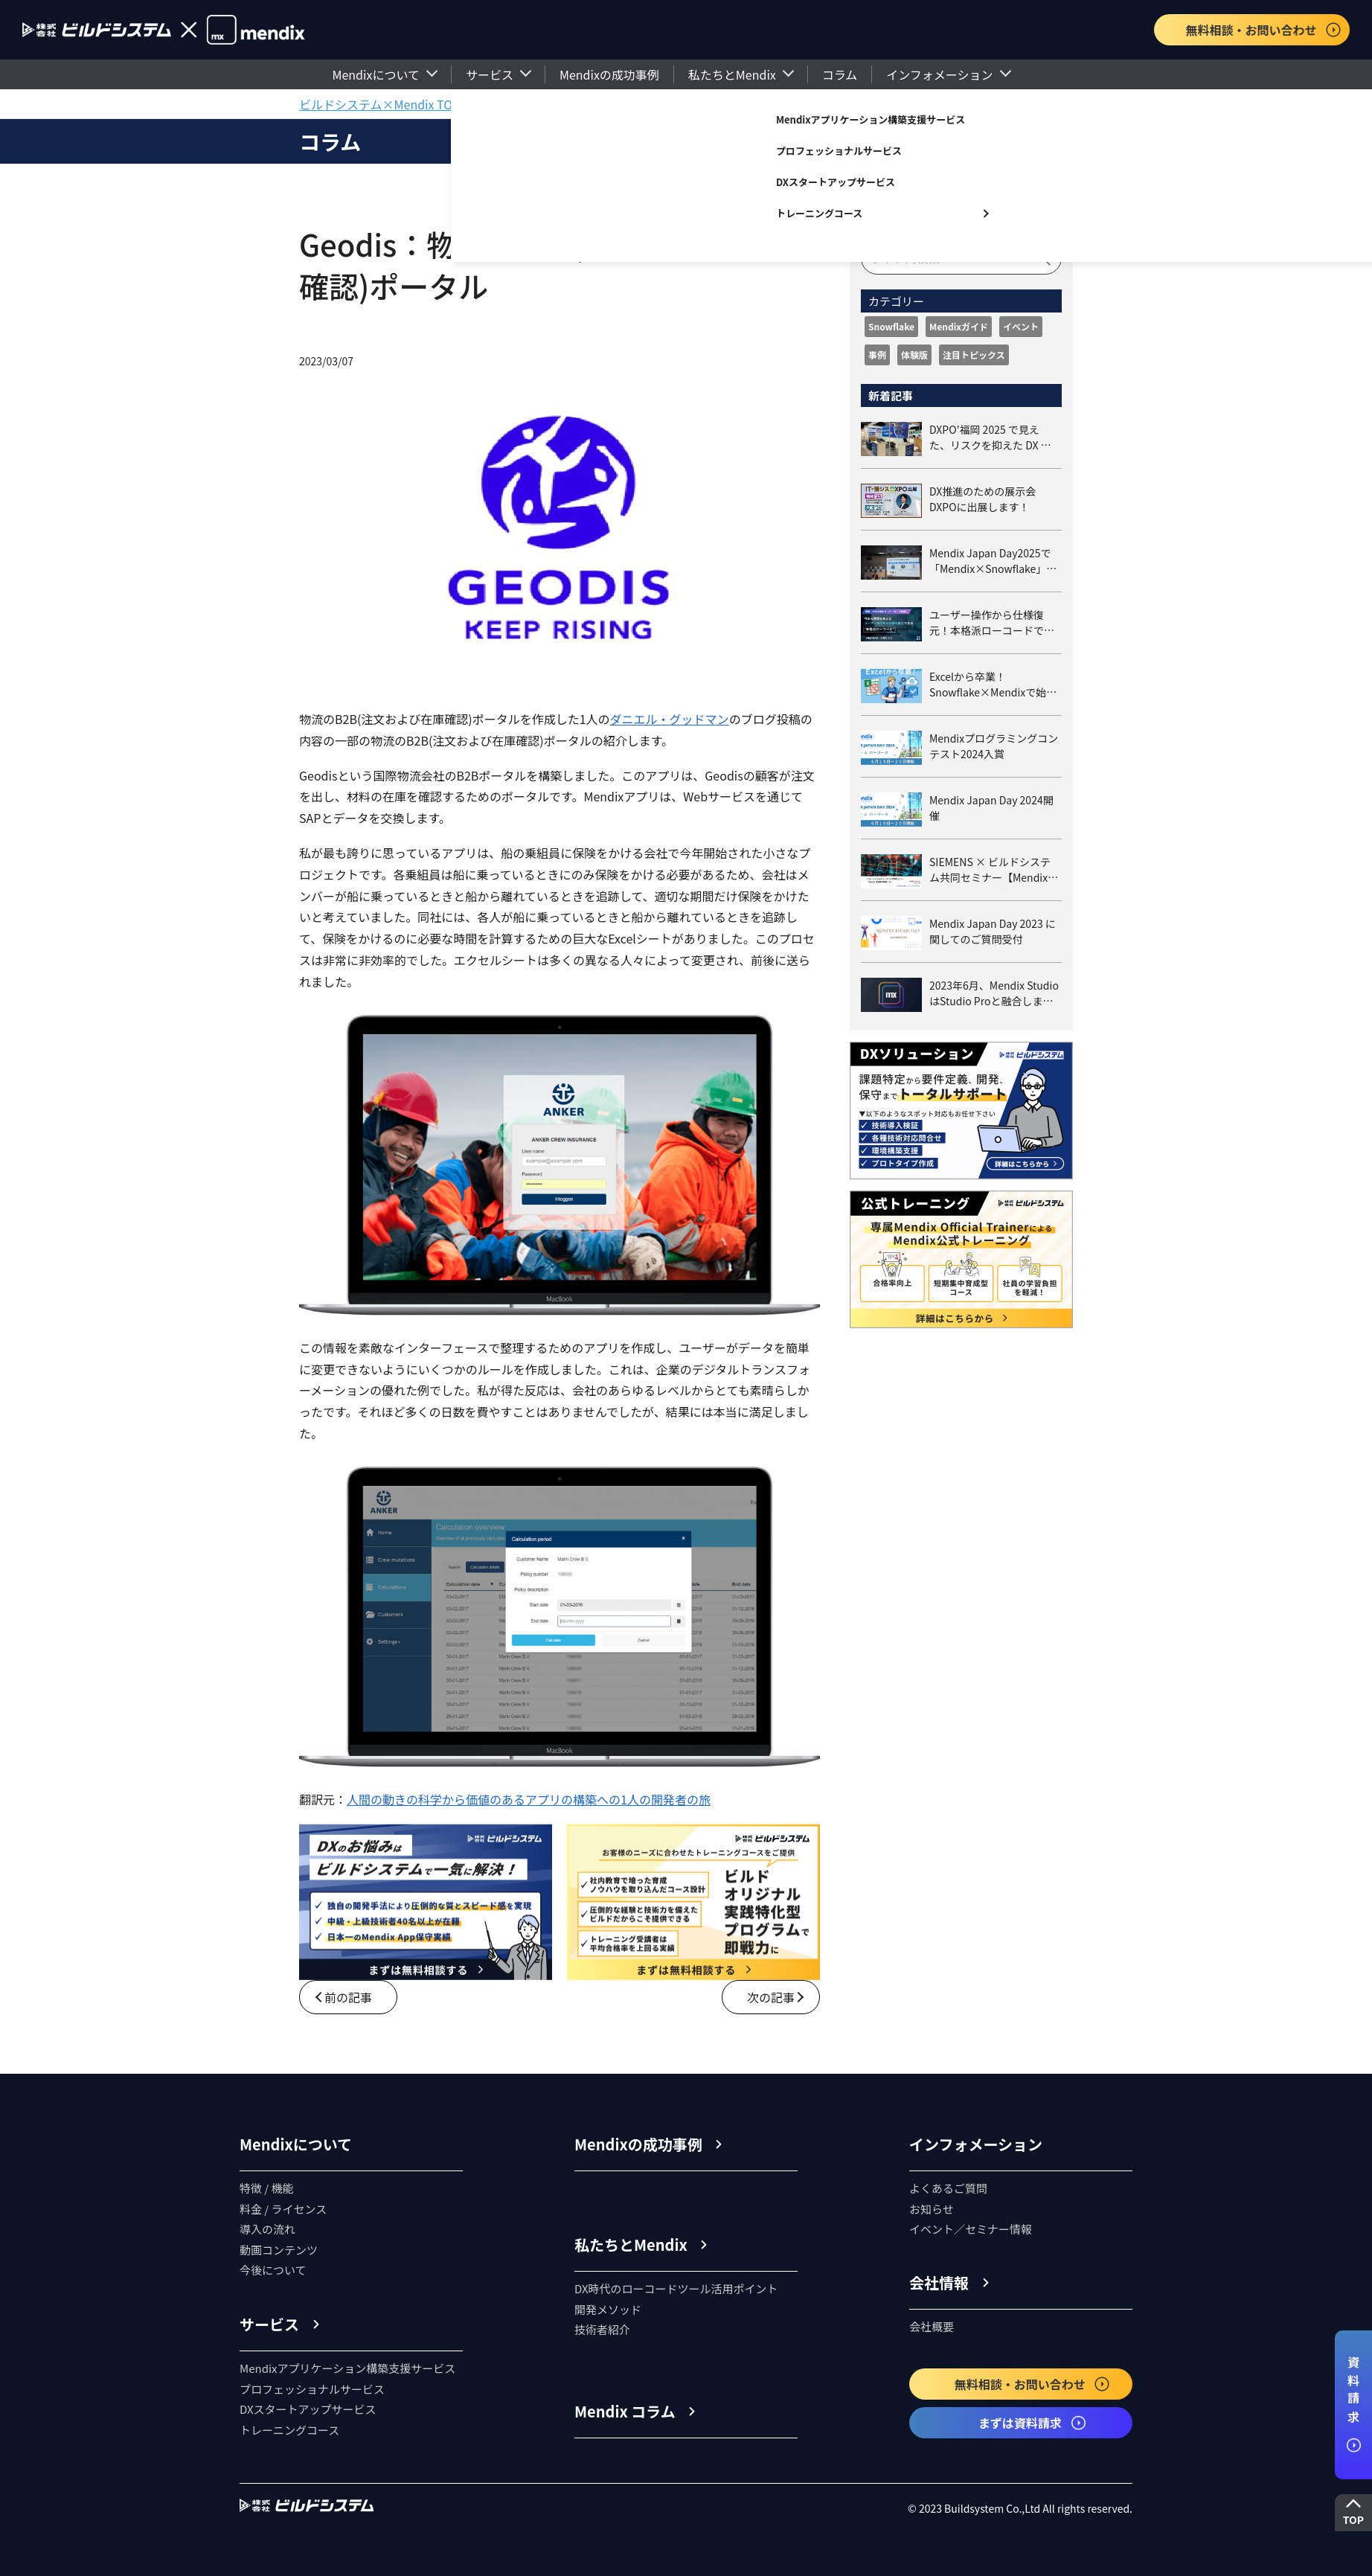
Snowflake (891, 326)
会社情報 (939, 2282)
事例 (877, 354)
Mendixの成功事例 (609, 74)
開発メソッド (607, 2309)
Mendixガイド (958, 326)
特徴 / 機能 (267, 2188)
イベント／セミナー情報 (970, 2229)
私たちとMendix (732, 74)
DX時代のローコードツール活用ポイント (676, 2288)
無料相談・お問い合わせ (1263, 30)
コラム (840, 74)
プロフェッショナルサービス (839, 151)
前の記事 (348, 1997)
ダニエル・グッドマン (669, 719)
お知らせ (931, 2209)
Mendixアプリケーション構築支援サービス (870, 119)
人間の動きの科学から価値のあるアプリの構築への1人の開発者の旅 (529, 1799)
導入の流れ (267, 2229)
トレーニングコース (819, 213)
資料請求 (1353, 2404)
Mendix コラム (625, 2411)
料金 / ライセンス (283, 2209)
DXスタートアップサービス (835, 182)
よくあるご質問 (948, 2188)
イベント (1021, 326)
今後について (273, 2270)
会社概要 (931, 2326)
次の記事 (771, 1997)
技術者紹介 (602, 2329)
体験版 (914, 354)
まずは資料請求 (1032, 2423)
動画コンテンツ (279, 2250)
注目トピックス (974, 354)
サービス (489, 74)
